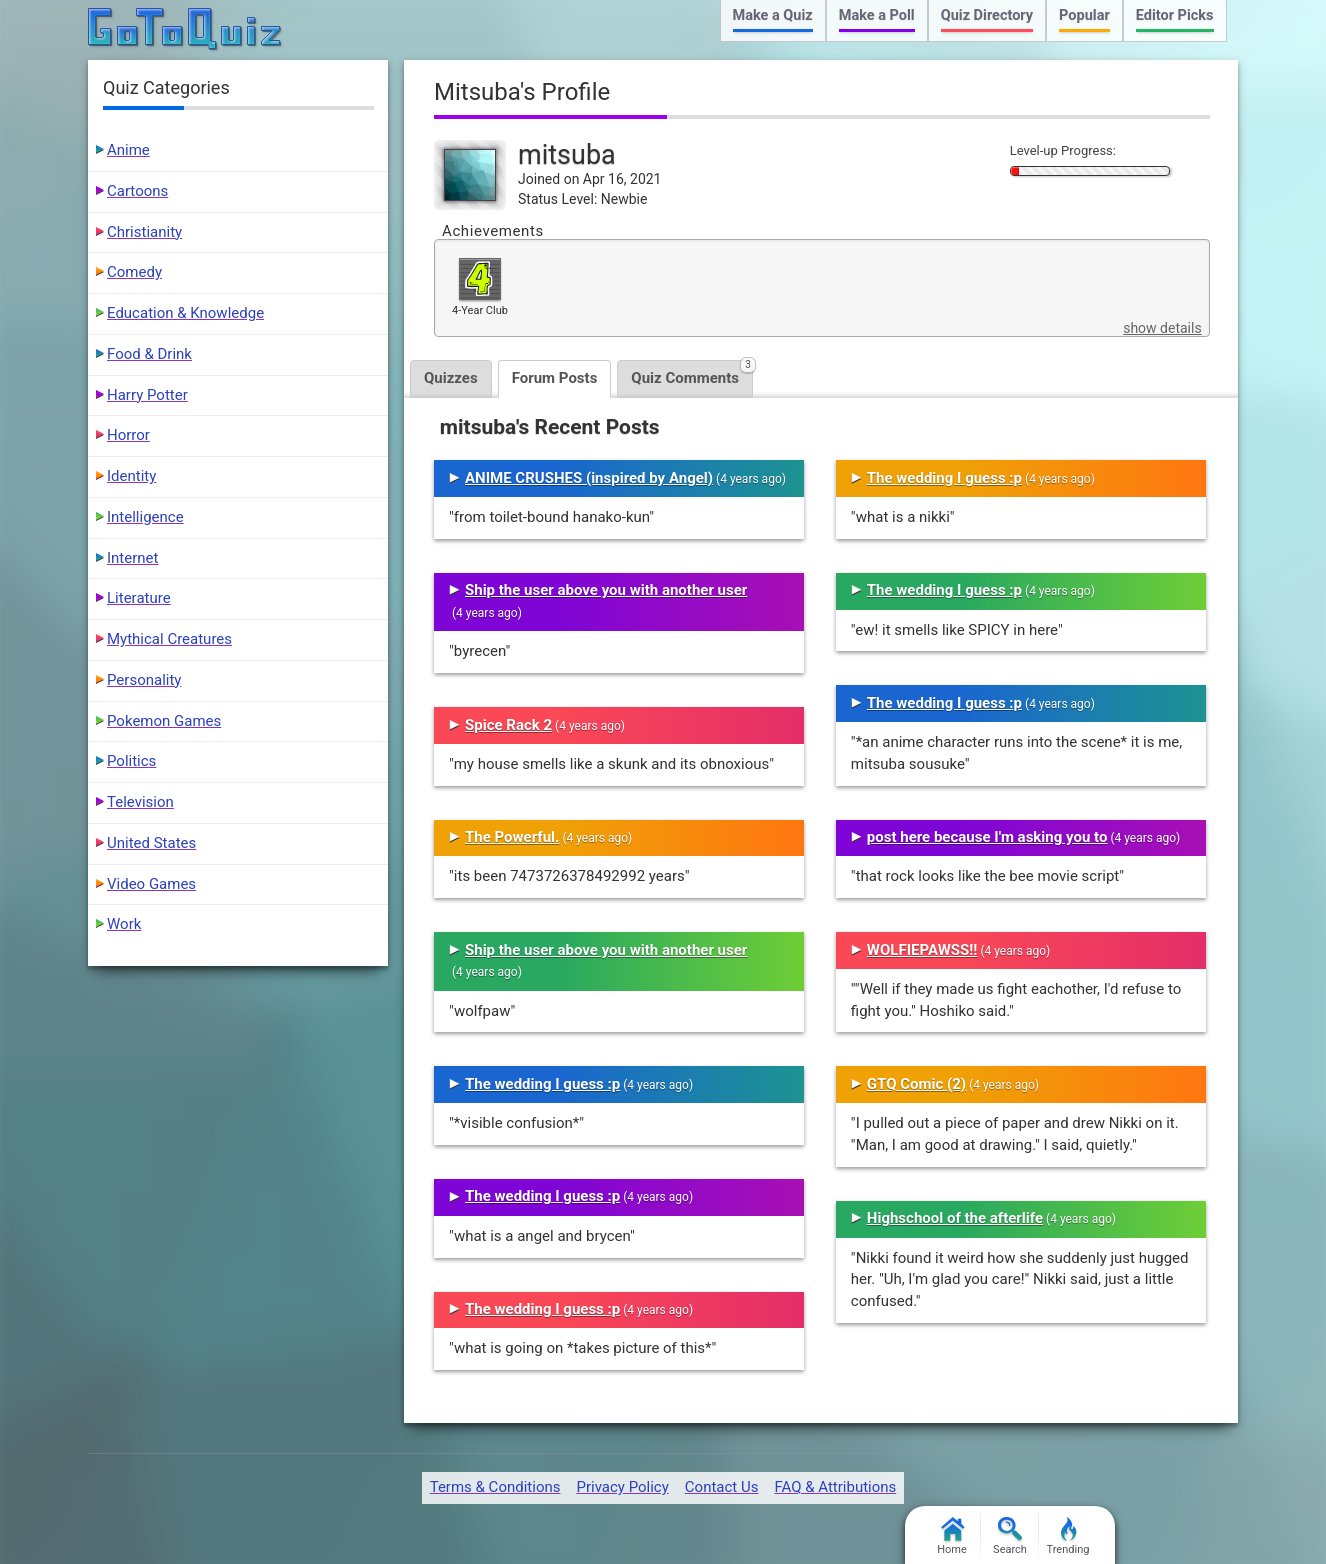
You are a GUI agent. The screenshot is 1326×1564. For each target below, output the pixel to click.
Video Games (151, 884)
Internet (132, 558)
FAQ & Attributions (835, 1487)
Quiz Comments (692, 373)
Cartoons (137, 191)
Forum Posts (555, 378)
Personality (144, 680)
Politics (131, 761)
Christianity (144, 232)
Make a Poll (877, 15)
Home (952, 1536)
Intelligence (145, 517)
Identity (131, 476)
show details (1162, 328)
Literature (139, 598)
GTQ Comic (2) (916, 1084)
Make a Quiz (773, 15)
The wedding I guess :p (542, 1084)
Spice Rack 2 (508, 725)
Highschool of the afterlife (955, 1218)
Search (1010, 1536)
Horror (128, 435)
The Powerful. (512, 837)
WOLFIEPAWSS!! (922, 950)
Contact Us (722, 1487)
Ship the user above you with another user (606, 590)
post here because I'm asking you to (987, 837)
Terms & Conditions (495, 1487)
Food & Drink (149, 354)
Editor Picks (1175, 15)
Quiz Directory (987, 15)
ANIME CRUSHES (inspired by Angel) (589, 478)
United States (151, 843)
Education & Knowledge (185, 313)
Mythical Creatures (169, 639)
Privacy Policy (622, 1487)
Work (124, 924)
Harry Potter (147, 395)
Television (140, 802)
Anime (128, 150)
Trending (1068, 1536)
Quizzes (451, 378)
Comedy (134, 272)
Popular (1084, 15)
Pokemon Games (164, 721)
